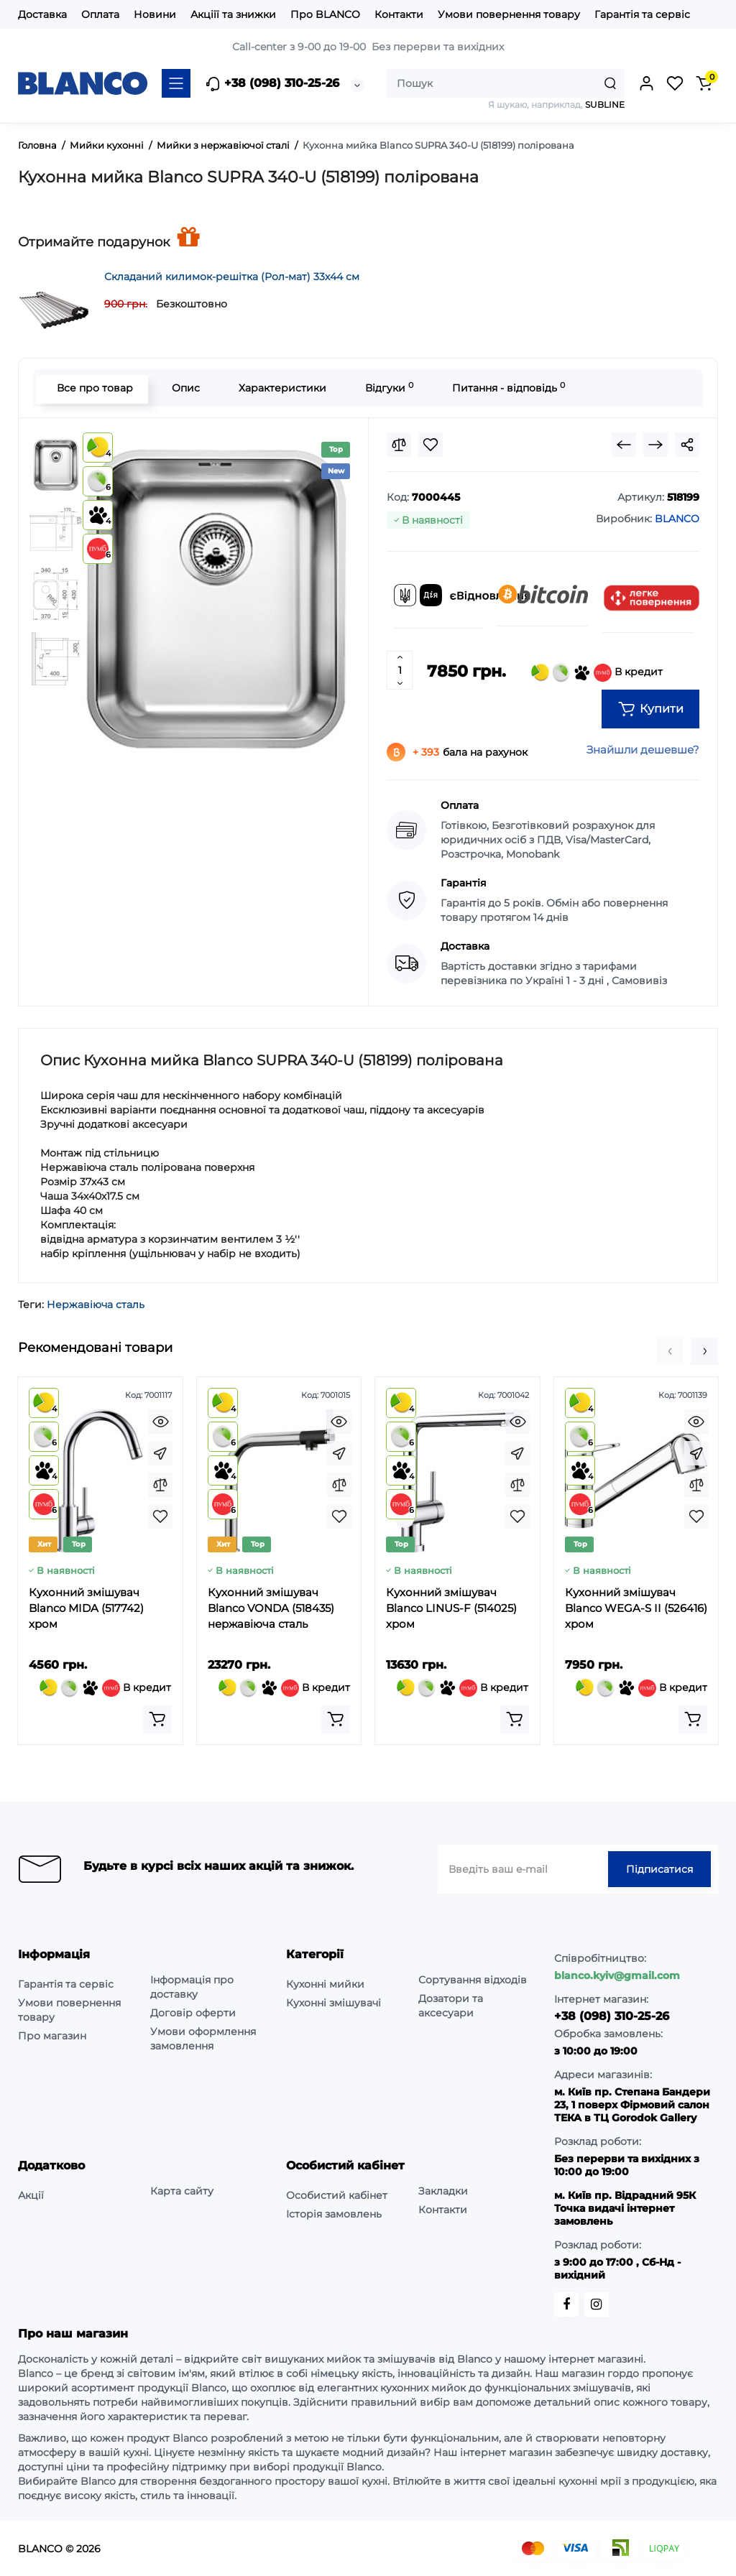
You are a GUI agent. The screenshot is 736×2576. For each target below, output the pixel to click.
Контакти (398, 14)
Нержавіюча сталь (95, 1304)
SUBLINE (605, 104)
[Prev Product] (624, 444)
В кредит (597, 672)
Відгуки (386, 387)
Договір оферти (193, 2012)
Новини (155, 14)
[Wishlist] (430, 444)
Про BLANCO (325, 14)
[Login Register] (646, 83)
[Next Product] (655, 444)
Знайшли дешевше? (642, 749)
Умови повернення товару (509, 14)
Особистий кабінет (336, 2195)
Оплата (100, 14)
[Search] (610, 83)
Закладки (443, 2190)
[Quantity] (400, 670)
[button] (670, 1351)
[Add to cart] (157, 1719)
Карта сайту (181, 2190)
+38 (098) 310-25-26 (272, 84)
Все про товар (92, 387)
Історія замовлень (334, 2213)
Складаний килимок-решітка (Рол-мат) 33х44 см (231, 276)
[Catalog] (176, 83)
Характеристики (279, 387)
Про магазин (52, 2035)
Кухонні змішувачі (333, 2002)
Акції (31, 2195)
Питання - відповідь (505, 387)
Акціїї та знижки (233, 14)
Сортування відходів (472, 1979)
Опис (183, 387)
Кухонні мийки (325, 1984)
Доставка (42, 14)
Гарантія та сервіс (642, 14)
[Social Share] (687, 444)
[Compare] (399, 444)
